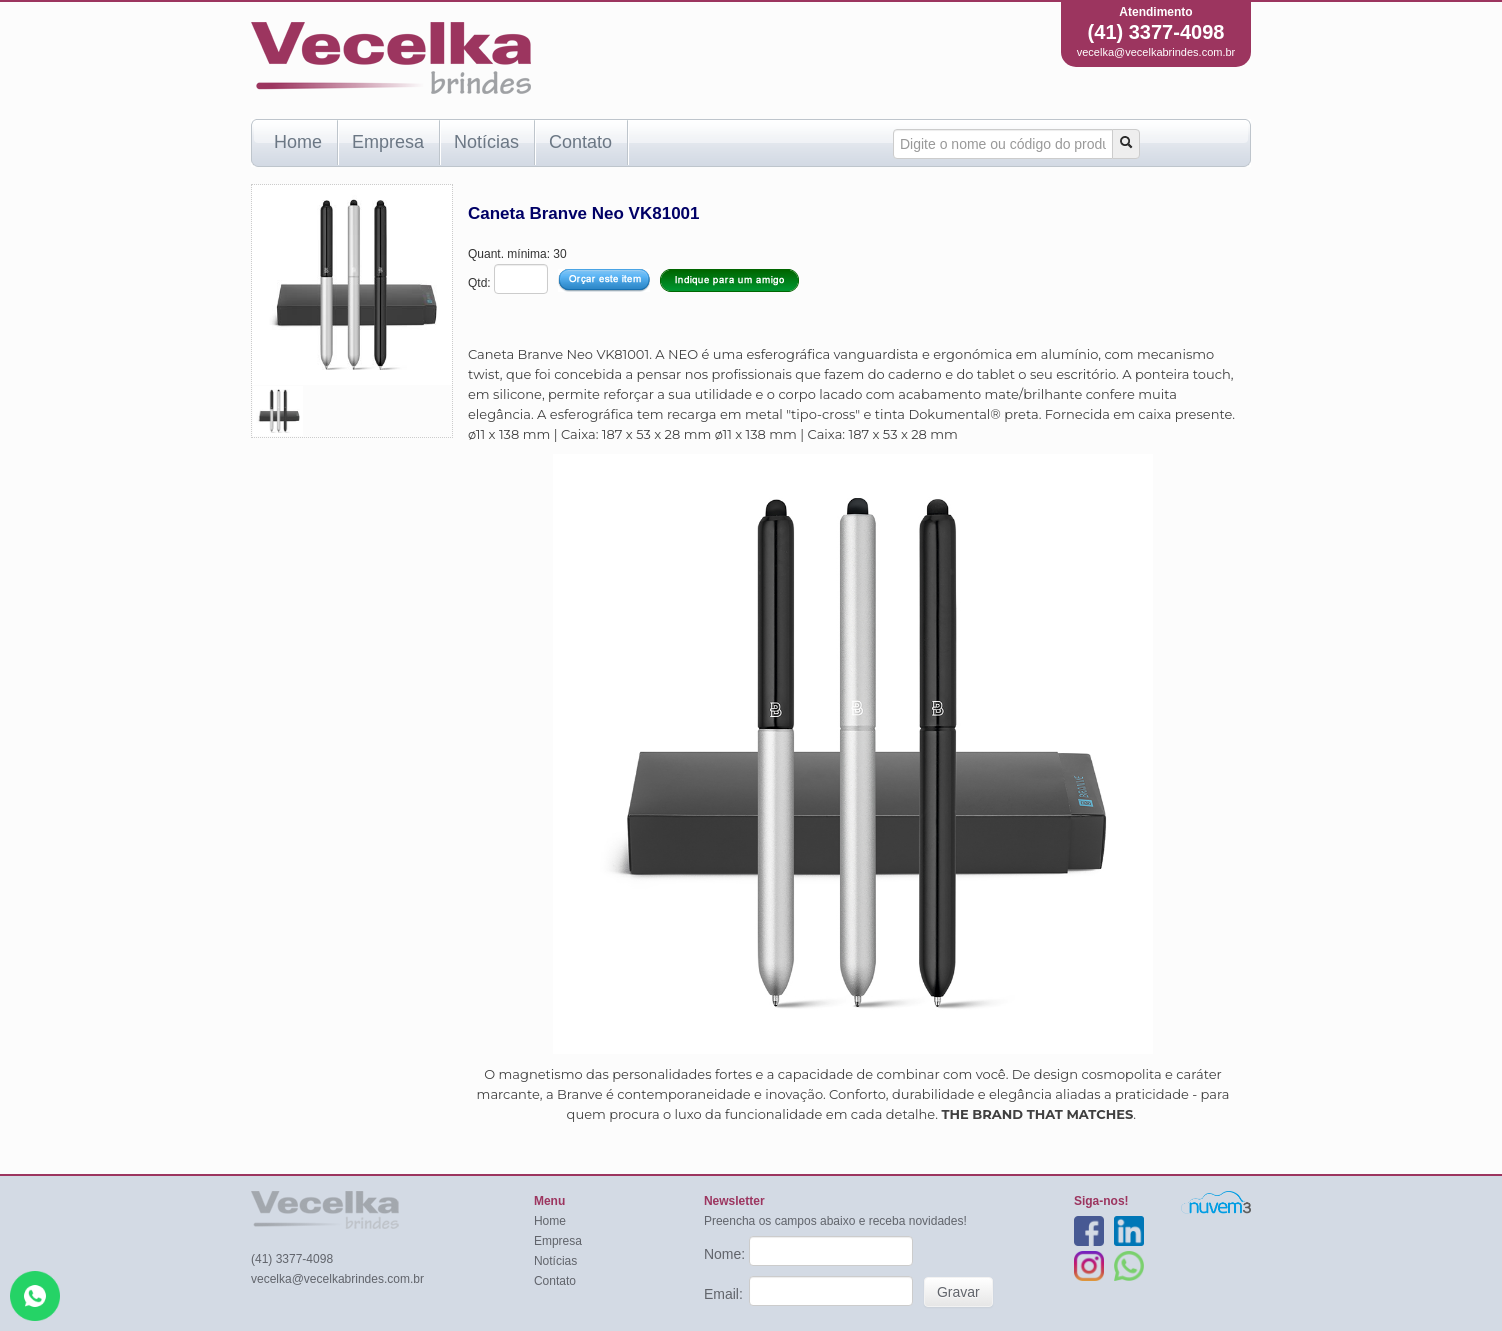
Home (298, 142)
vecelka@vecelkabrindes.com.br (1156, 52)
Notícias (486, 142)
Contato (580, 142)
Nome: (726, 1254)
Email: (725, 1294)
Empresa (388, 142)
